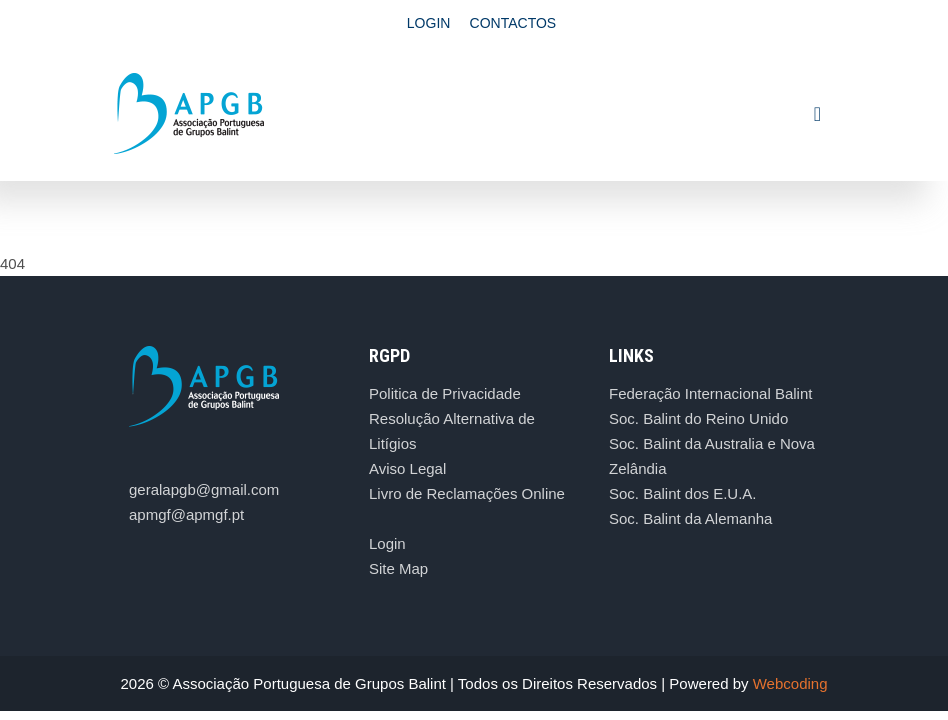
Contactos (513, 23)
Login (429, 23)
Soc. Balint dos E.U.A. (683, 493)
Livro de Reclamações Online (467, 493)
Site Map (398, 568)
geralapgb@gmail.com (204, 489)
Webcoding (790, 683)
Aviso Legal (407, 468)
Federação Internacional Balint (710, 393)
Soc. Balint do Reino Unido (698, 418)
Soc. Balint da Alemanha (690, 518)
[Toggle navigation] (817, 114)
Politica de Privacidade (445, 393)
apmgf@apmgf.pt (186, 514)
